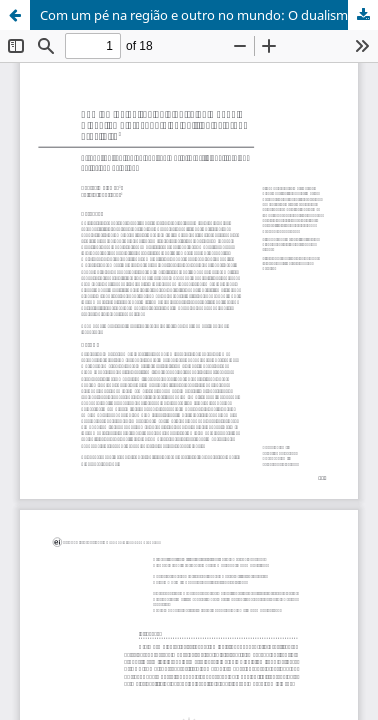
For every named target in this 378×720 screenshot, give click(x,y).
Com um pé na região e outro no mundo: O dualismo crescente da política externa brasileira (209, 15)
